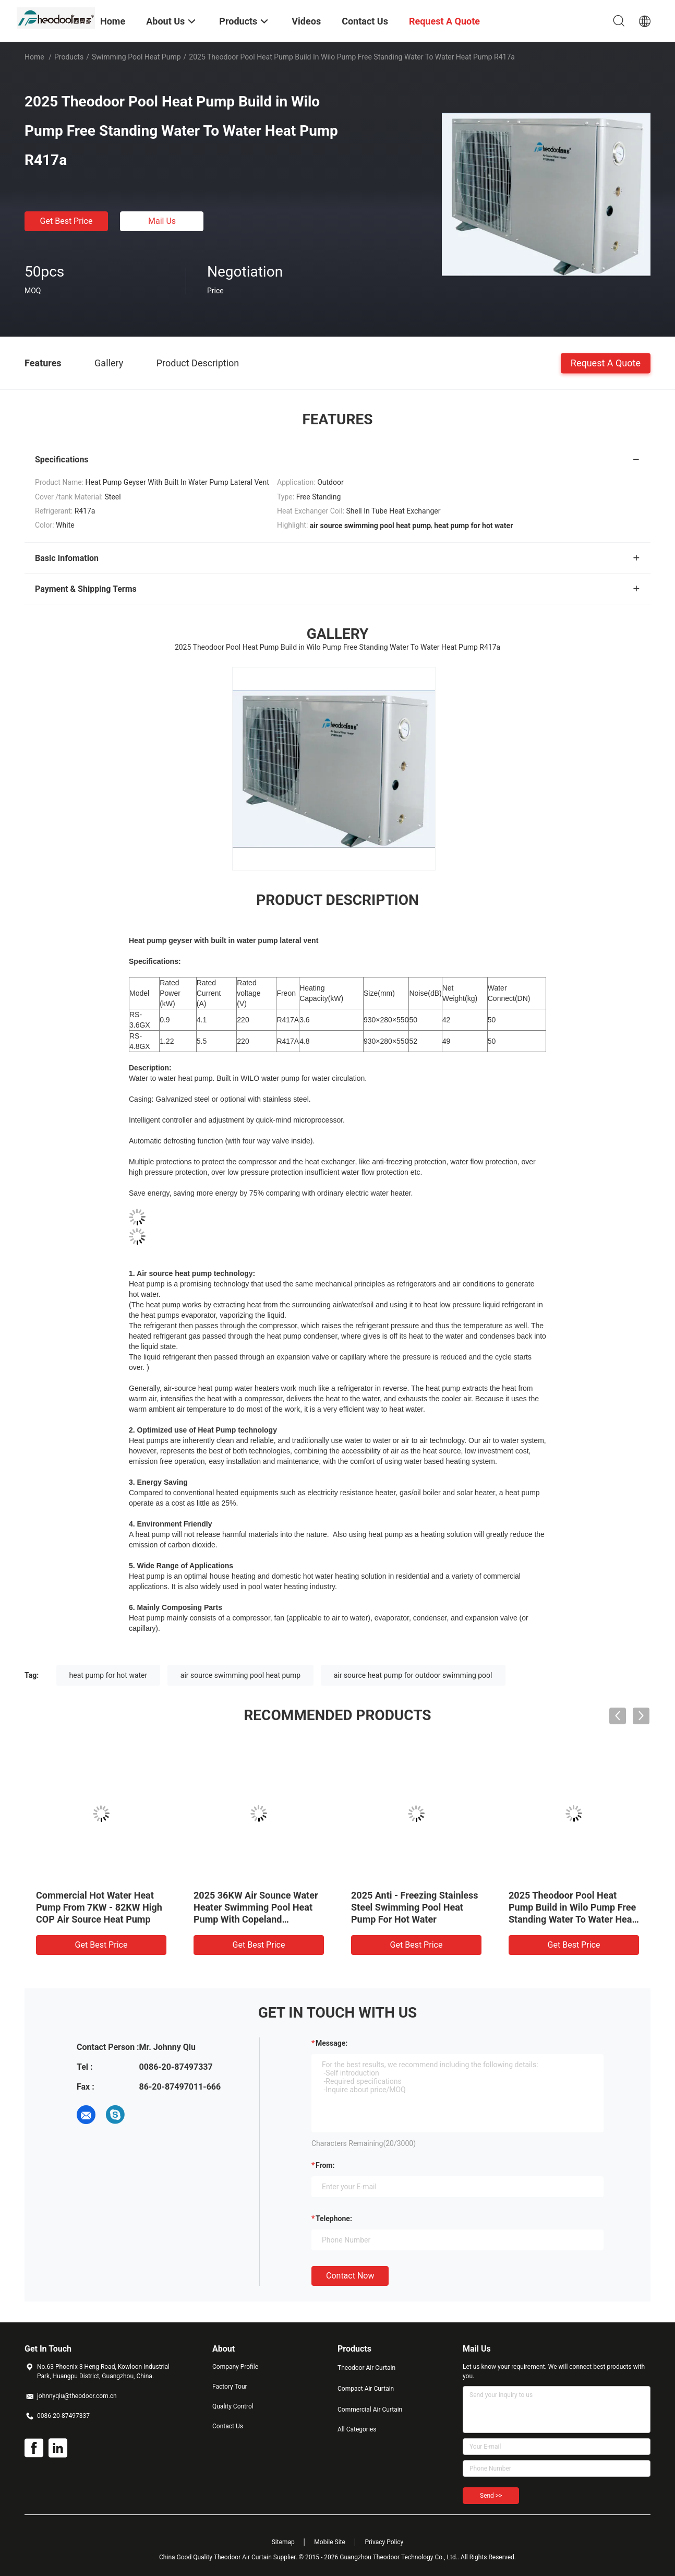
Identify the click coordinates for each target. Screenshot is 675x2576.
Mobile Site (329, 2542)
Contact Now (350, 2276)
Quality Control (233, 2406)
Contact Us (227, 2426)
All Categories (357, 2429)
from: (325, 2165)
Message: (331, 2043)
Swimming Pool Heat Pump (136, 57)
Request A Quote (606, 362)
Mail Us (162, 221)
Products (68, 57)
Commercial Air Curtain (370, 2409)
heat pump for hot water (108, 1675)
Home (34, 57)
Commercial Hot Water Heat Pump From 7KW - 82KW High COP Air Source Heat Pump (99, 1907)
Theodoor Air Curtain (366, 2367)
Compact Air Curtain (366, 2388)
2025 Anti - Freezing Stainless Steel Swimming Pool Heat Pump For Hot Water (414, 1907)
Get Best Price (66, 221)
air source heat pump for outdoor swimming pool (413, 1675)
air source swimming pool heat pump (240, 1675)
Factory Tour (229, 2386)
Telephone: (334, 2218)
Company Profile (235, 2366)
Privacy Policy (384, 2542)
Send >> (491, 2495)
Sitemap (283, 2542)
